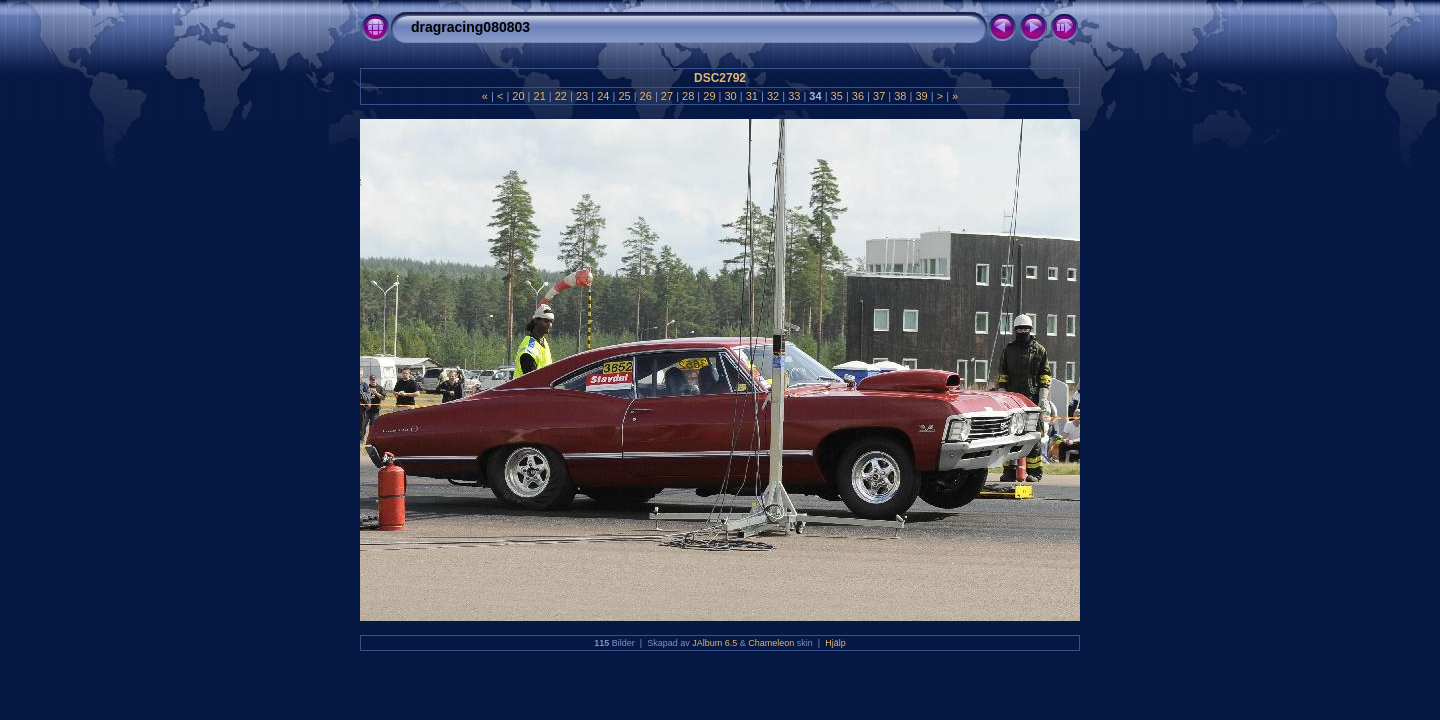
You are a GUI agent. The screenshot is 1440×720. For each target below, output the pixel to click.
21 (539, 96)
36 (858, 96)
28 (688, 96)
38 (900, 96)
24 (603, 96)
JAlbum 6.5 (714, 643)
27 (667, 96)
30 (730, 96)
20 (518, 96)
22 (561, 96)
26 (646, 96)
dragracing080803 (470, 27)
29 (709, 96)
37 (879, 96)
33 (794, 96)
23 (582, 96)
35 (837, 96)
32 (773, 96)
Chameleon (771, 643)
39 (921, 96)
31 (752, 96)
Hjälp (835, 643)
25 (624, 96)
